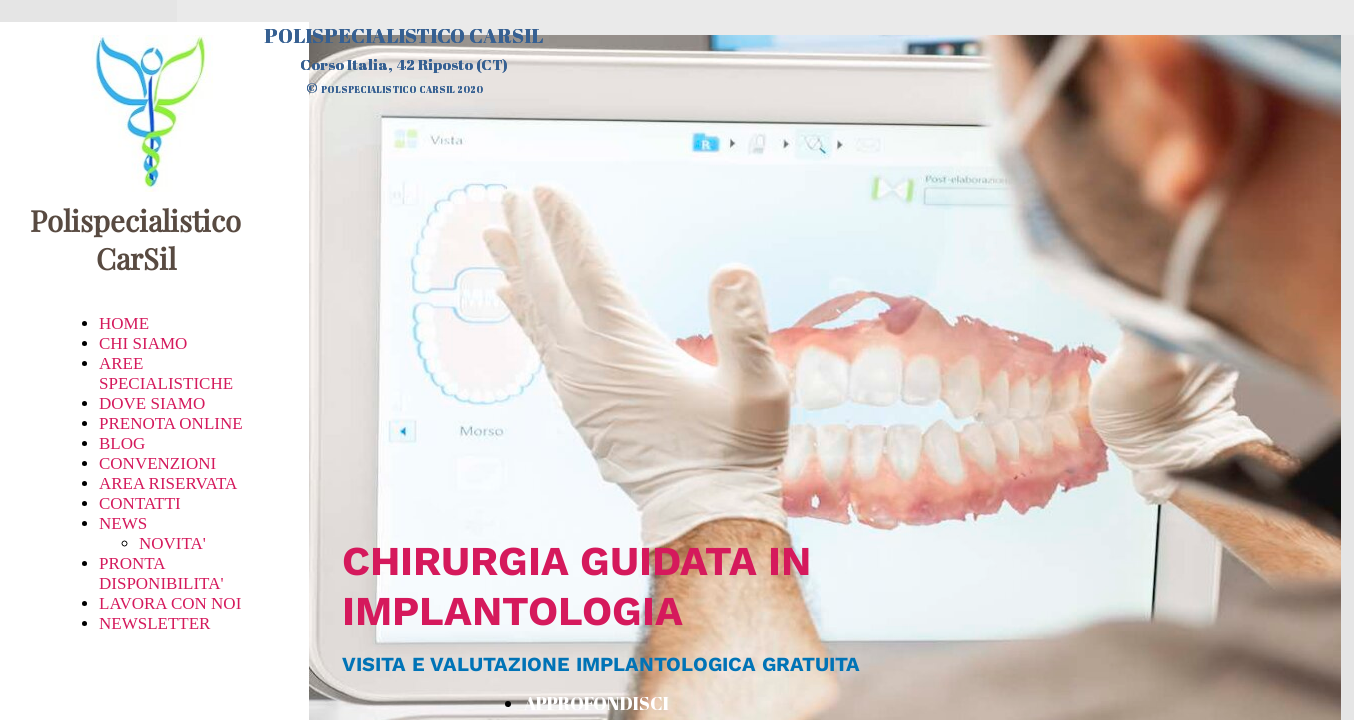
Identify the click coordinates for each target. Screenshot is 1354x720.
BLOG (122, 443)
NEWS (123, 523)
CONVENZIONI (157, 463)
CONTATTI (140, 503)
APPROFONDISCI (596, 703)
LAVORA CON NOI (170, 603)
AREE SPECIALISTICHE (166, 373)
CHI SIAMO (143, 343)
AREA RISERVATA (168, 483)
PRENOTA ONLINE (171, 423)
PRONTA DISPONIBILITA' (161, 573)
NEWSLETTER (154, 623)
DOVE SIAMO (152, 403)
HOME (124, 323)
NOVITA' (172, 543)
